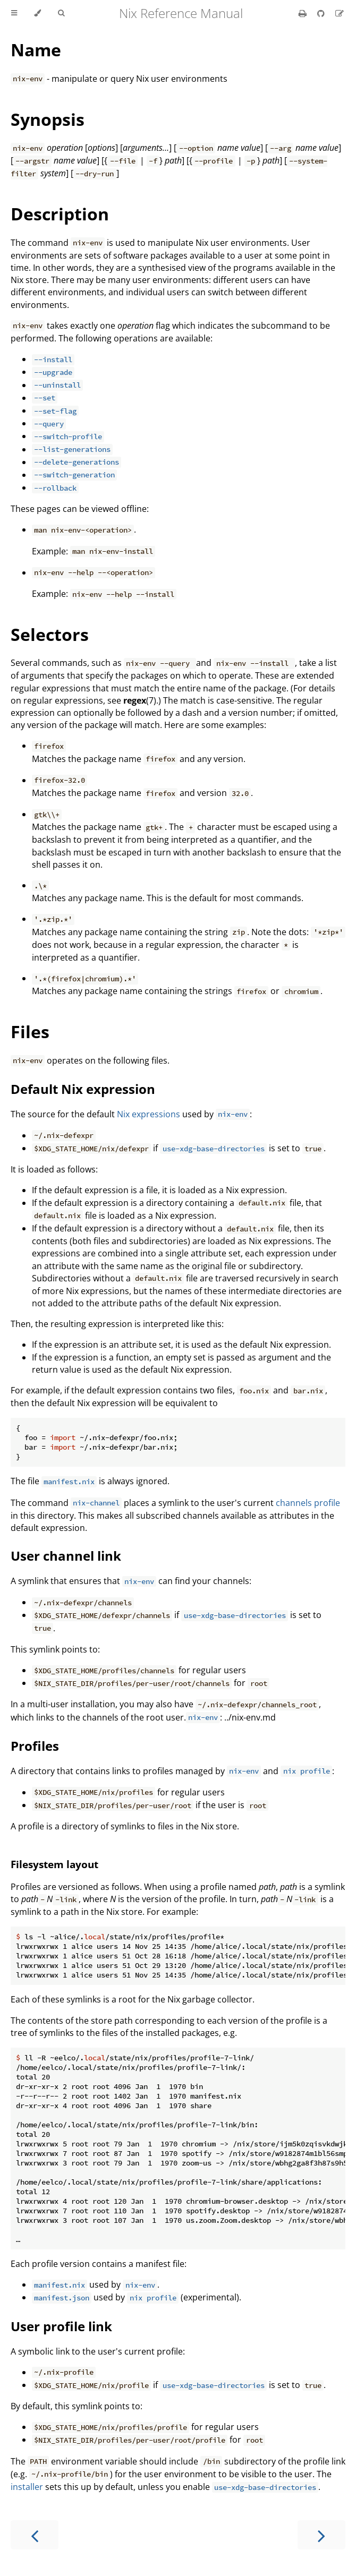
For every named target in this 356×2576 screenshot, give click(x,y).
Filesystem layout (54, 1864)
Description (60, 213)
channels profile (308, 1503)
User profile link (61, 2326)
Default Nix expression (83, 1089)
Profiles (35, 1746)
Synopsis (47, 119)
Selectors (50, 634)
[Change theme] (37, 13)
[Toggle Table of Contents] (14, 13)
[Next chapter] (321, 2534)
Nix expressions (148, 1114)
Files (30, 1031)
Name (36, 49)
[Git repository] (322, 13)
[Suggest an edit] (339, 13)
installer (27, 2487)
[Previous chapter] (34, 2534)
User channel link (66, 1555)
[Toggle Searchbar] (61, 13)
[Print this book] (303, 13)
